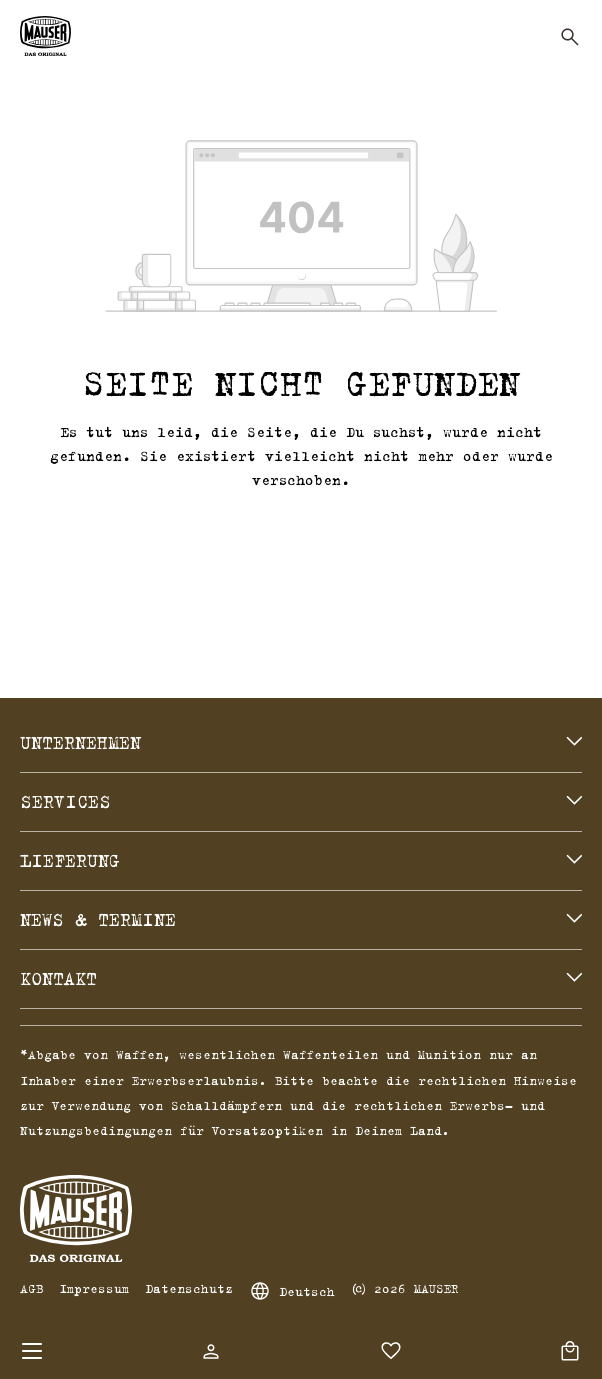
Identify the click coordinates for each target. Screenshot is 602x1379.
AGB (31, 1288)
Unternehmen (80, 743)
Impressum (94, 1288)
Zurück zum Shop (301, 528)
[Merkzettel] (391, 1351)
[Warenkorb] (570, 1351)
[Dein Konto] (211, 1351)
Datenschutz (189, 1288)
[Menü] (32, 1351)
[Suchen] (570, 37)
